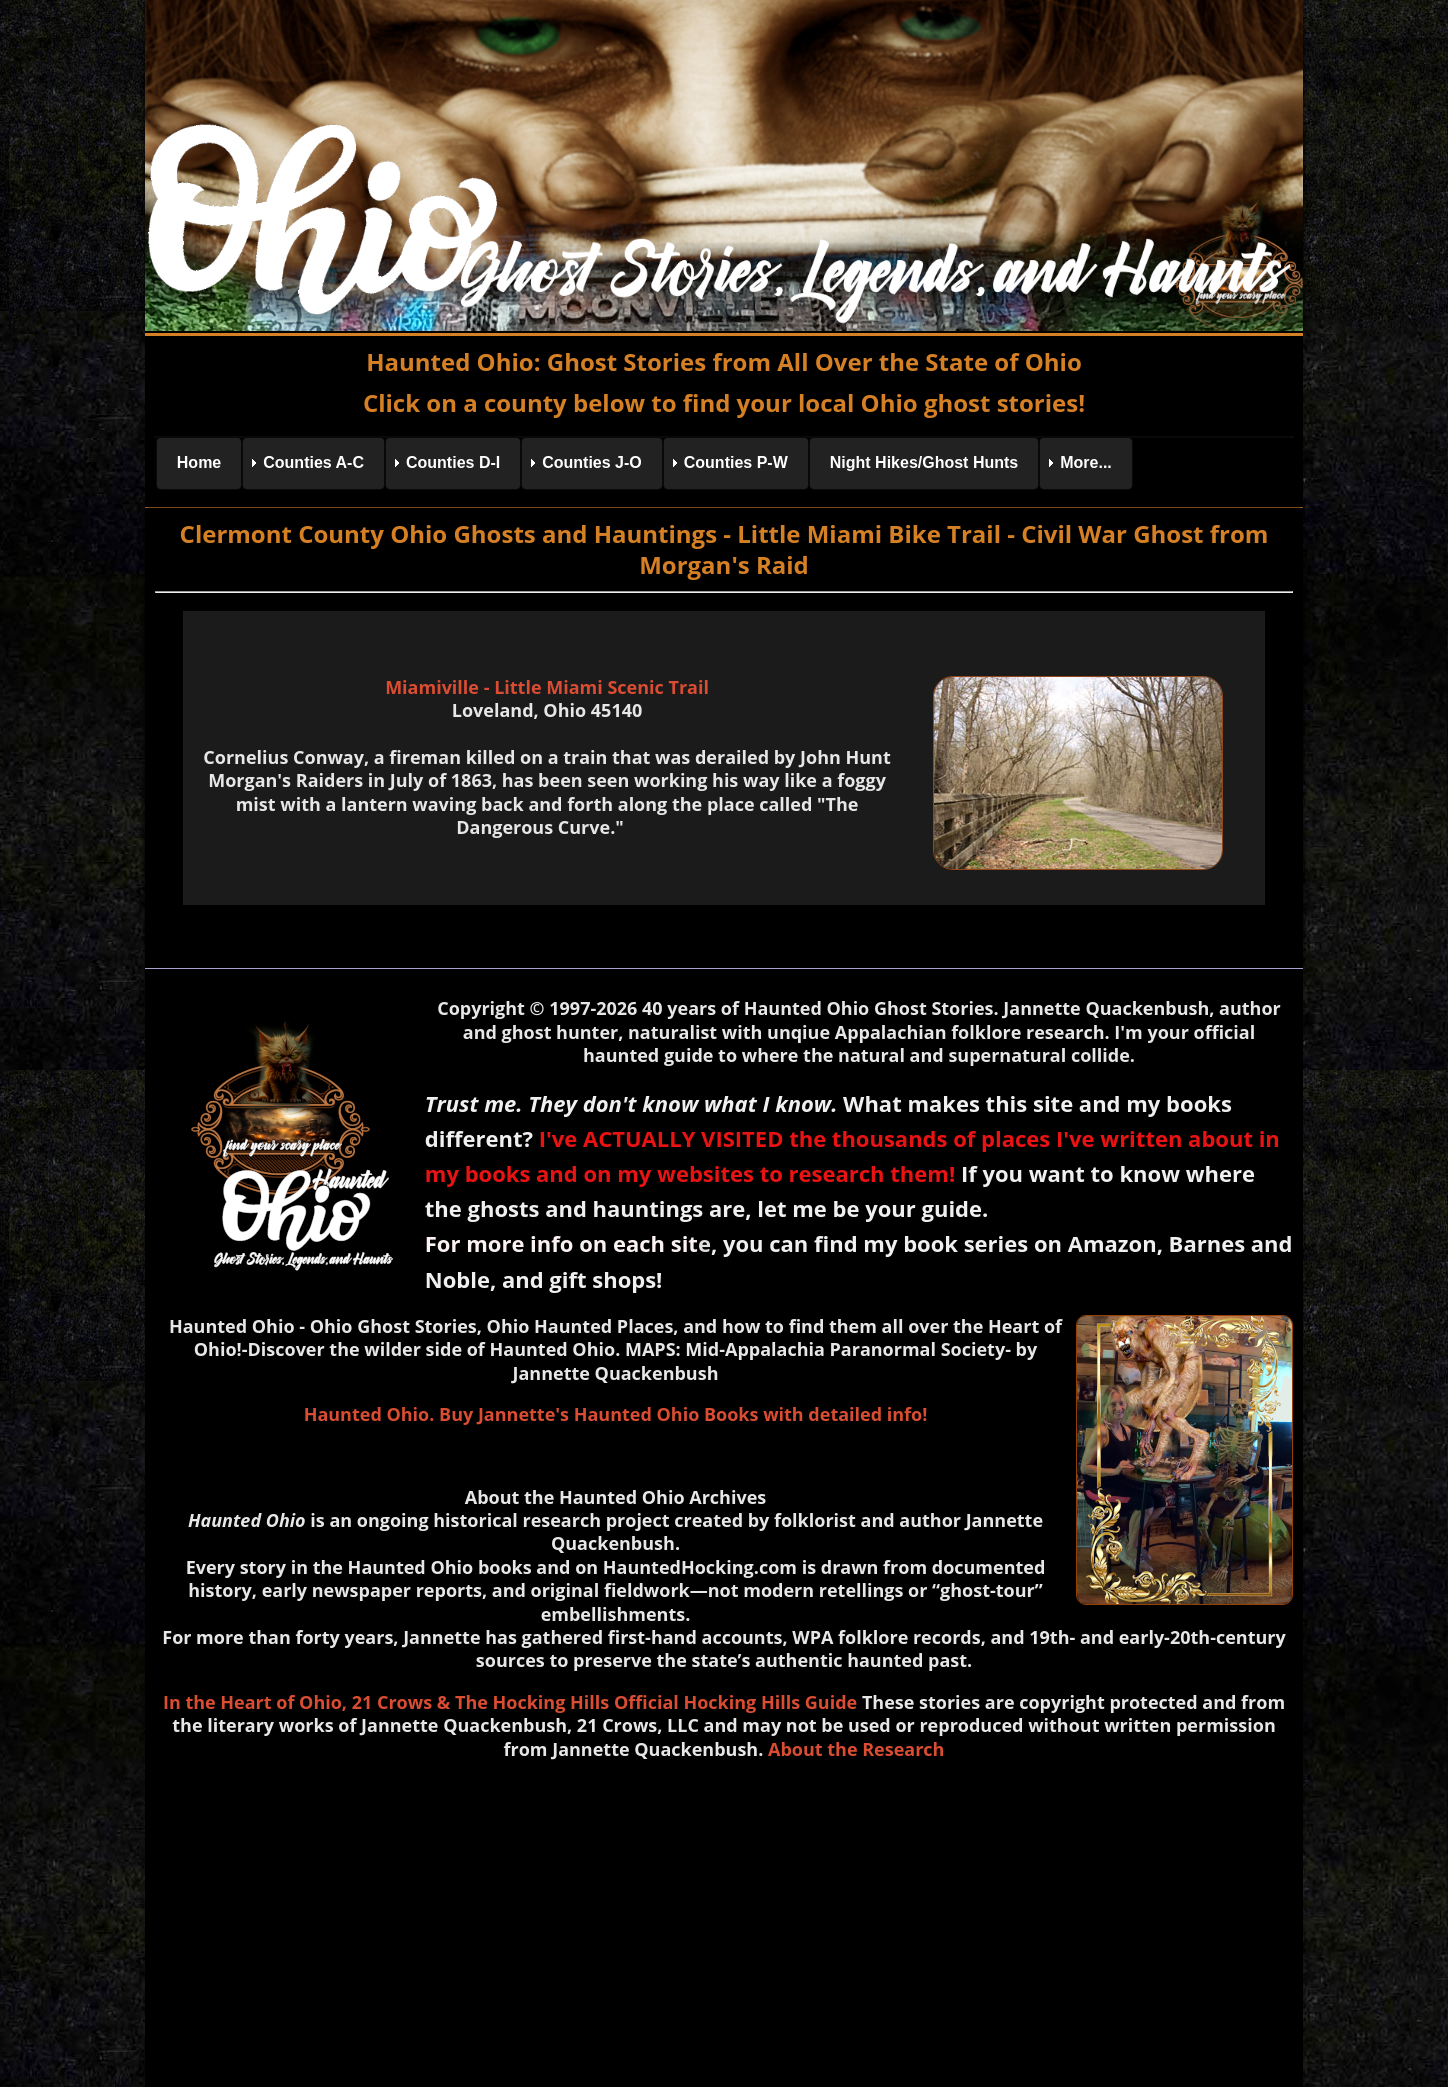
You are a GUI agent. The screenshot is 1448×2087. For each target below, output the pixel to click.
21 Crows (392, 1702)
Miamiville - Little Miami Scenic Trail (547, 687)
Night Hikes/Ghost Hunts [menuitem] (924, 462)
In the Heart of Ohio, (255, 1702)
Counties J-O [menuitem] (592, 462)
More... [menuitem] (1086, 462)
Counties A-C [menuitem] (313, 462)
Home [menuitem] (199, 462)
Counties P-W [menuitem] (736, 462)
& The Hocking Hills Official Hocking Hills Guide (647, 1702)
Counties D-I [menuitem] (453, 462)
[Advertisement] (724, 1919)
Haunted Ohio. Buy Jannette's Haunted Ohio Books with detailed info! (616, 1414)
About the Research (856, 1749)
